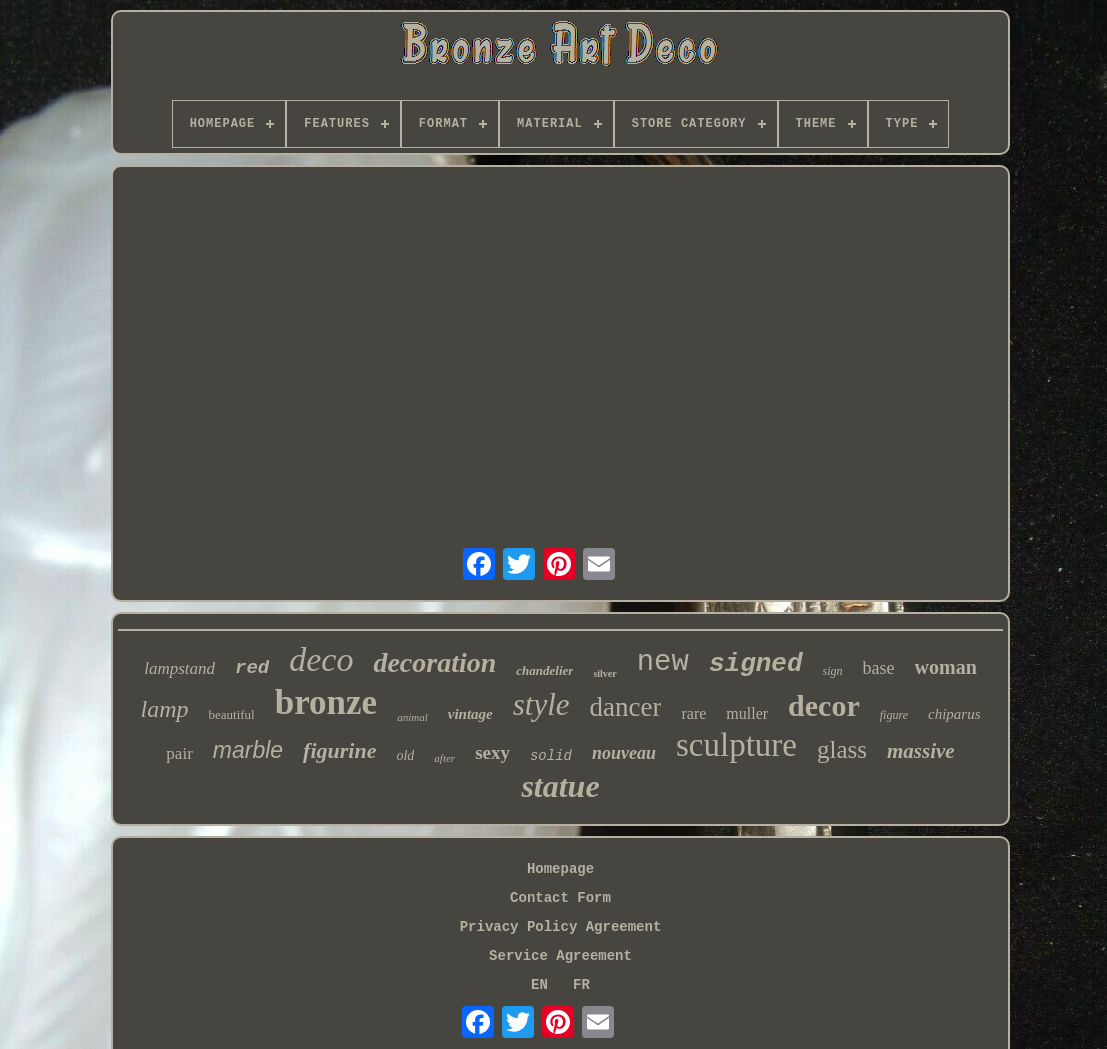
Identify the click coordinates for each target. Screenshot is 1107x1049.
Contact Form (560, 898)
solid (551, 756)
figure (894, 715)
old (405, 755)
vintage (470, 714)
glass (842, 749)
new (663, 662)
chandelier (544, 670)
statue (560, 786)
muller (747, 713)
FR (581, 985)
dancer (626, 707)
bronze (326, 702)
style (541, 704)
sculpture (736, 745)
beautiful (232, 714)
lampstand (179, 668)
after (444, 758)
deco (321, 659)
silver (604, 673)
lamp (165, 709)
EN (539, 985)
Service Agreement (560, 956)
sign (833, 671)
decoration (434, 662)
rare (693, 713)
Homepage (560, 869)
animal (412, 717)
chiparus (954, 714)
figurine (339, 750)
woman (946, 667)
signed (756, 664)
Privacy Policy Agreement (561, 927)
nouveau (624, 753)
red (252, 668)
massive (921, 751)
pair (179, 753)
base (879, 668)
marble (248, 750)
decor (824, 705)
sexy (492, 752)
